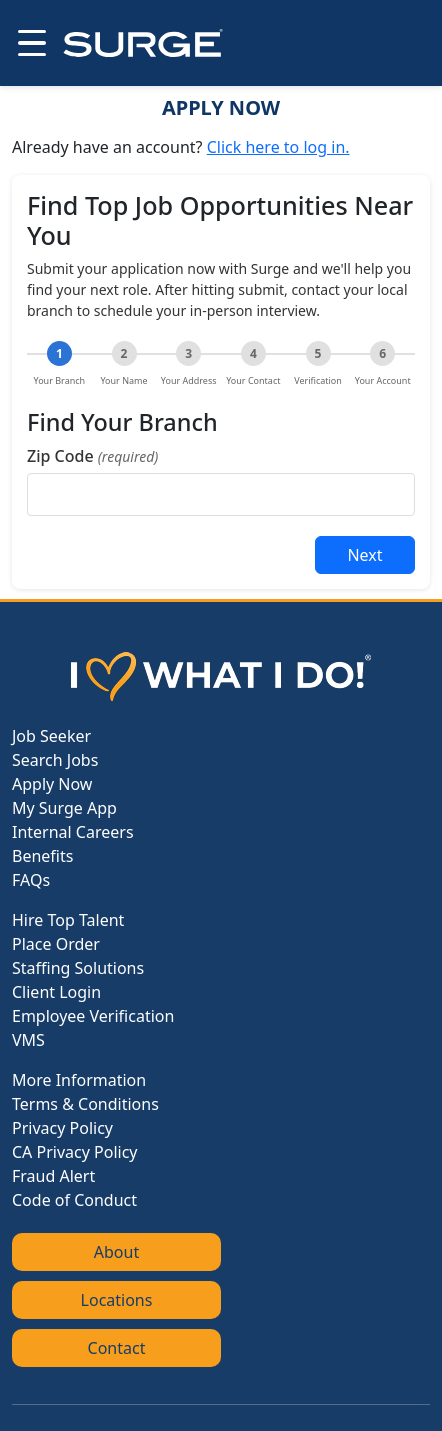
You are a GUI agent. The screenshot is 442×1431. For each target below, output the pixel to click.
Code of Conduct (74, 1200)
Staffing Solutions (78, 968)
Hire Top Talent (68, 920)
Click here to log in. (278, 147)
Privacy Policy (62, 1128)
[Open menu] (30, 43)
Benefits (42, 856)
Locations (117, 1300)
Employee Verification (93, 1016)
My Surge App (64, 808)
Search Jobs (55, 760)
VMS (28, 1040)
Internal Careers (73, 832)
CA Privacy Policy (74, 1152)
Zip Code (92, 456)
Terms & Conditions (85, 1104)
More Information (79, 1080)
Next (364, 555)
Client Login (56, 992)
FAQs (31, 880)
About (116, 1252)
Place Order (56, 944)
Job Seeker (51, 736)
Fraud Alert (53, 1176)
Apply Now (52, 784)
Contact (117, 1348)
